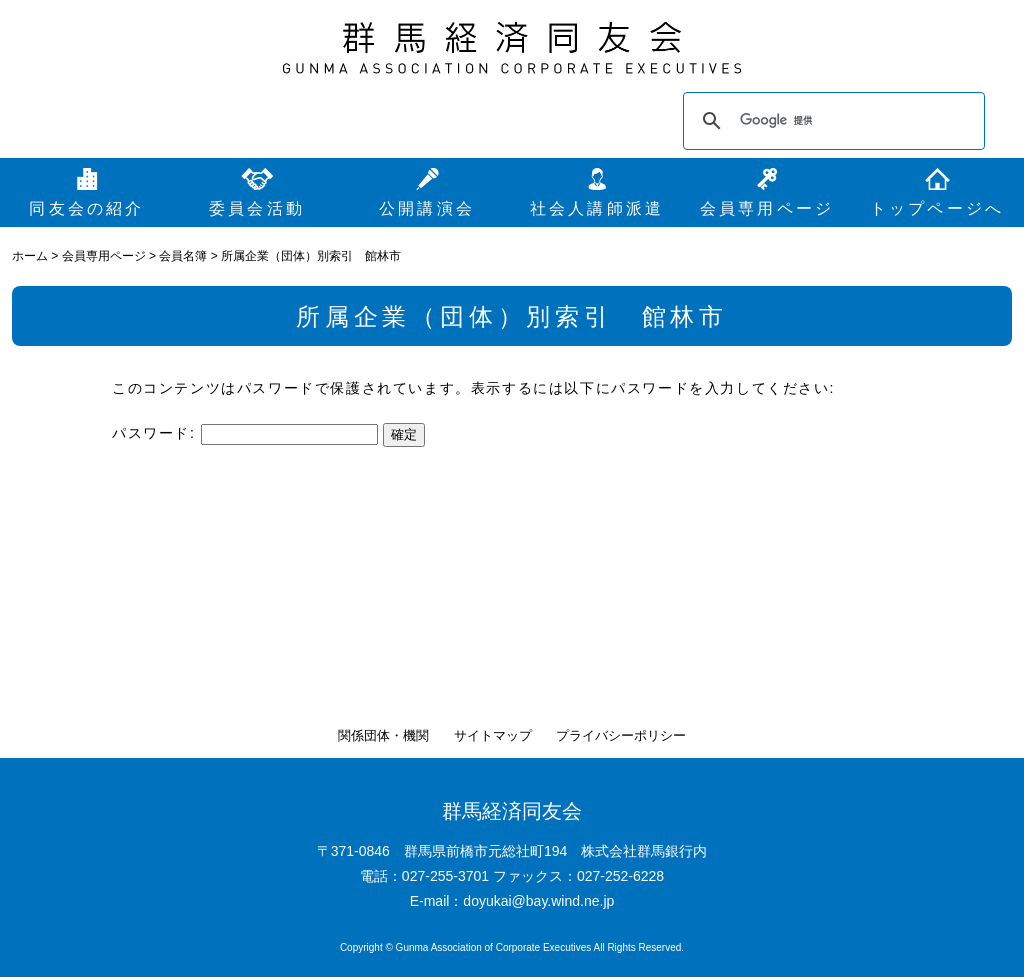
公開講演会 (427, 208)
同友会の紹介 (86, 208)
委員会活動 (257, 208)
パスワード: (245, 433)
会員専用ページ (767, 208)
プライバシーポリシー (621, 735)
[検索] (831, 121)
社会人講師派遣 (597, 208)
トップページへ (937, 208)
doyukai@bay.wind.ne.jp (538, 901)
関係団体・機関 (383, 735)
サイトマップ (493, 735)
